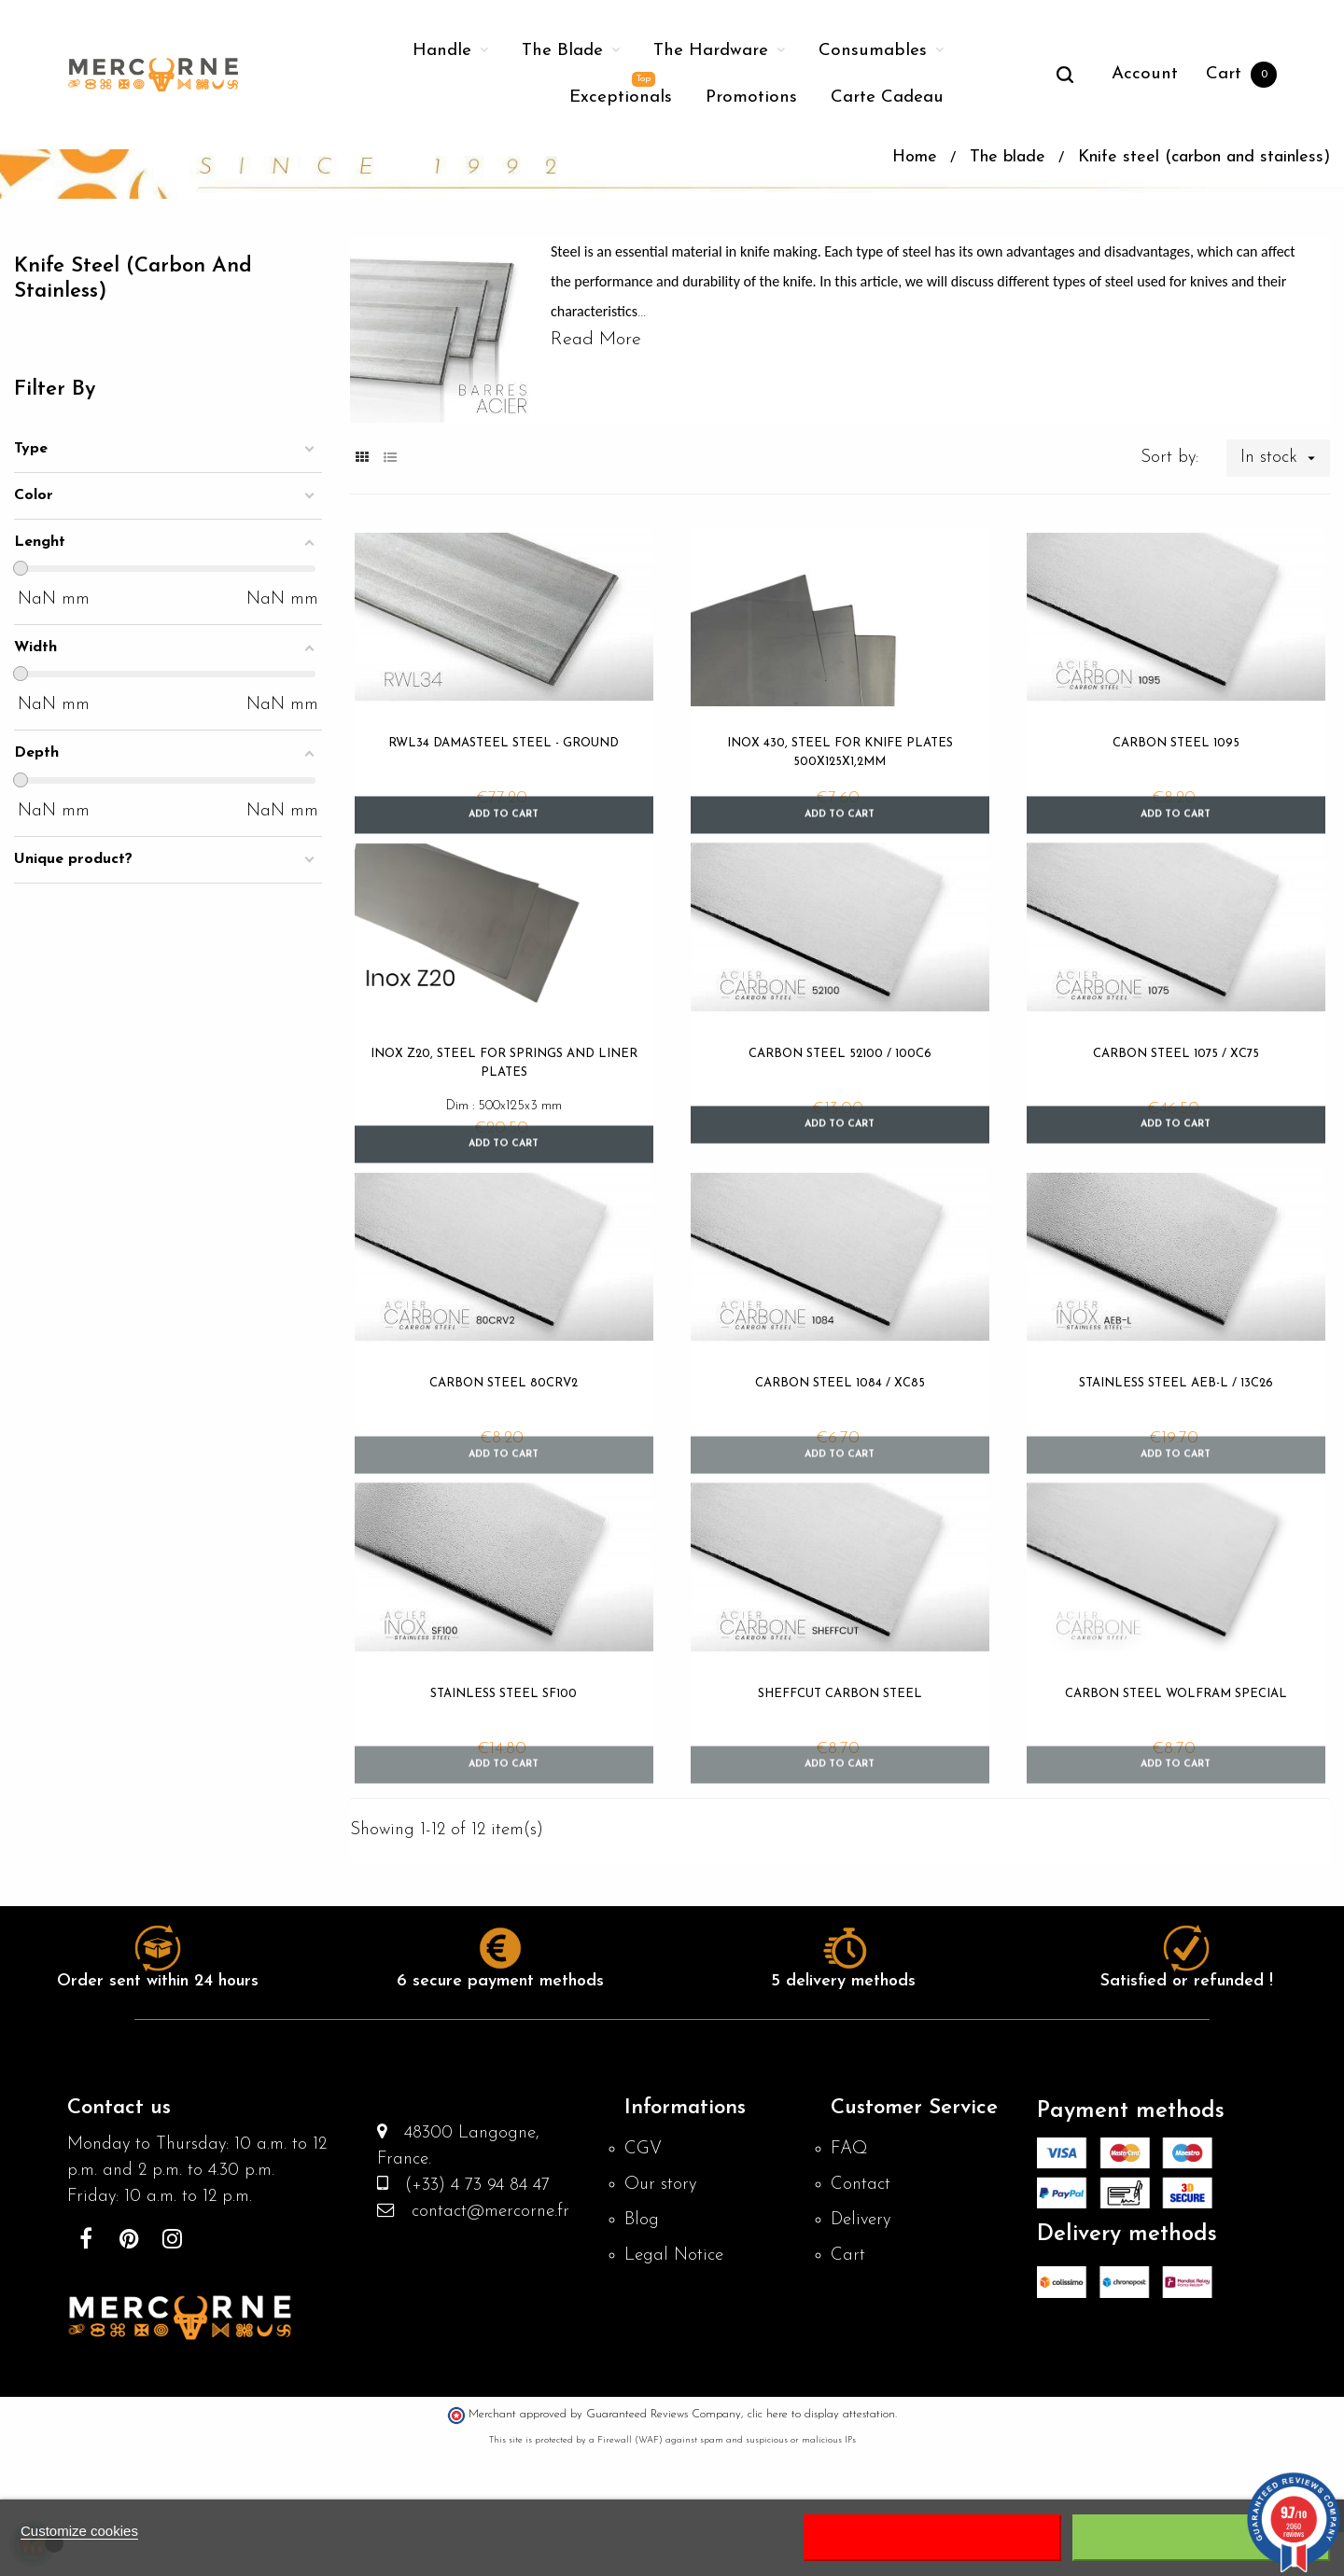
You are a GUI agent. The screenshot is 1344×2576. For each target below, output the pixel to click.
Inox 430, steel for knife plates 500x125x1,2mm (840, 847)
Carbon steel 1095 (1176, 838)
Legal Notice (677, 2383)
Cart (848, 2383)
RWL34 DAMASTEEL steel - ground (503, 838)
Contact (862, 2309)
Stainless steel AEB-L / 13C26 (1176, 1490)
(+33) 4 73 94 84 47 (476, 2313)
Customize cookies (79, 2531)
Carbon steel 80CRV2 (503, 1490)
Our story (662, 2309)
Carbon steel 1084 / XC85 (840, 1490)
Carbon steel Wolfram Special (1176, 1807)
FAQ (850, 2272)
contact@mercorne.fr (488, 2341)
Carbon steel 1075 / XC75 (1176, 1155)
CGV (644, 2272)
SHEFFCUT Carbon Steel (840, 1807)
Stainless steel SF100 (503, 1807)
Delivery (863, 2346)
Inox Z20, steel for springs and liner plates (504, 1164)
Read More (596, 434)
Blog (642, 2346)
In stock (1284, 553)
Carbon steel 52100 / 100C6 (840, 1155)
